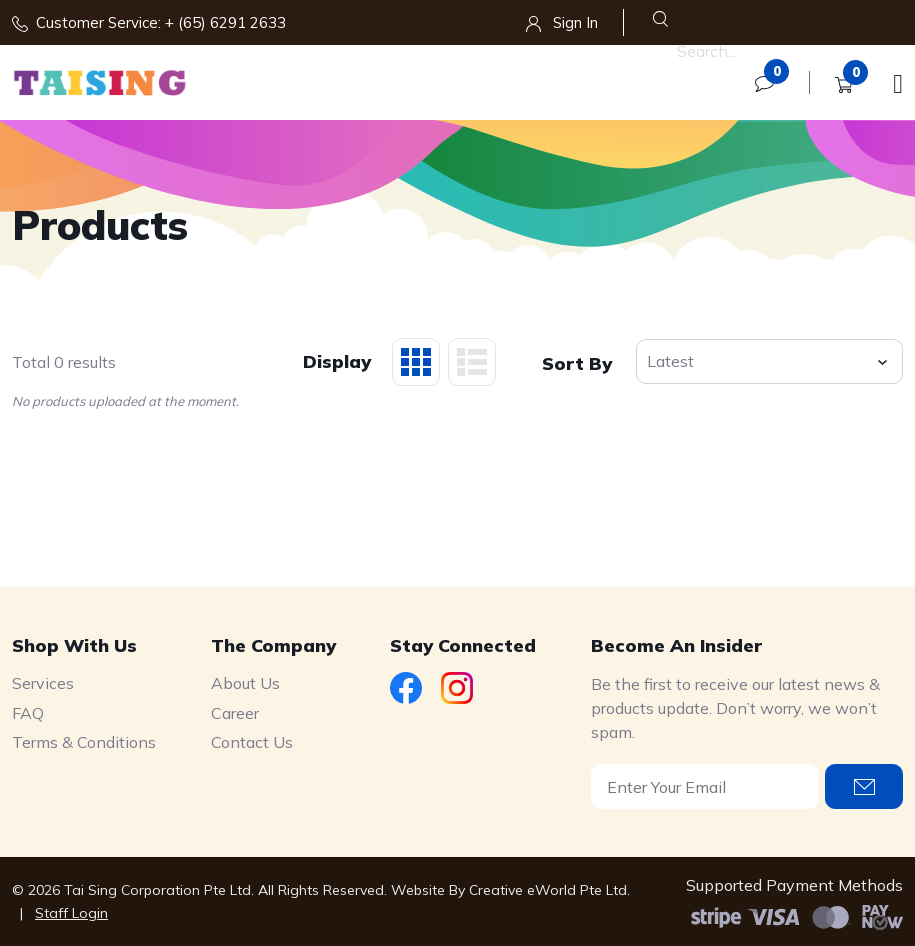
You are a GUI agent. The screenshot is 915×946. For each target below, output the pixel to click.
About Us (245, 683)
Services (43, 683)
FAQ (28, 713)
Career (235, 713)
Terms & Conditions (84, 742)
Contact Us (252, 742)
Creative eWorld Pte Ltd (548, 890)
